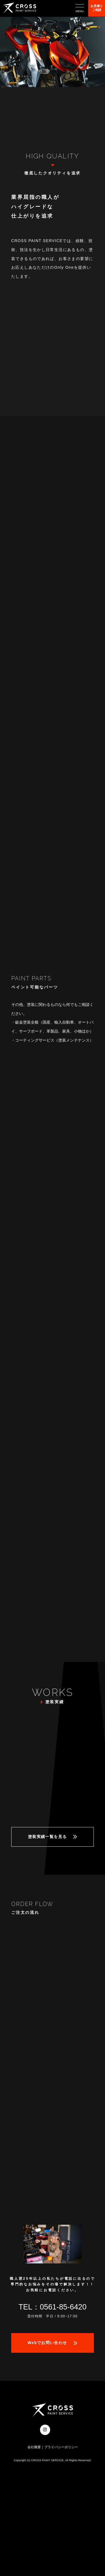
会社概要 (34, 2447)
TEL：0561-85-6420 (52, 2307)
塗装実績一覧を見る (47, 1836)
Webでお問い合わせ (47, 2342)
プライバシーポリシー (61, 2447)
